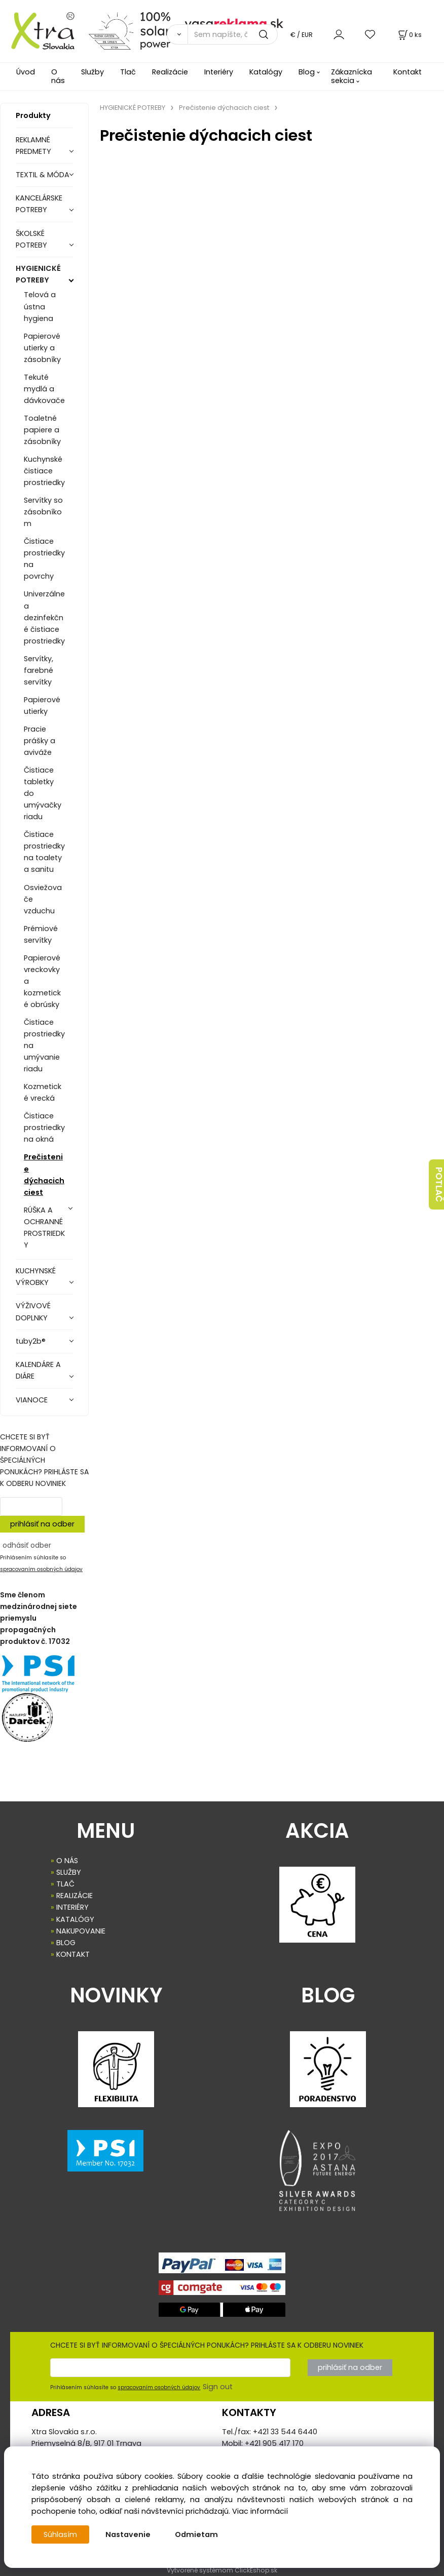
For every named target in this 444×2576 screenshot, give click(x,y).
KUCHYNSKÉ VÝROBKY (36, 1276)
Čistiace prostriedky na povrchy (44, 558)
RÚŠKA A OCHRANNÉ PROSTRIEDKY (44, 1227)
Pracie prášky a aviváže (39, 740)
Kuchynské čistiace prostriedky (44, 471)
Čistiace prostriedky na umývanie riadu (44, 1045)
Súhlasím (60, 2534)
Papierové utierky (42, 705)
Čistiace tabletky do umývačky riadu (42, 793)
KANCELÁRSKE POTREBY (39, 204)
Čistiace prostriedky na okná (44, 1127)
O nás (58, 76)
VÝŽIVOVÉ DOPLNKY (33, 1311)
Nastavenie (128, 2534)
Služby (92, 72)
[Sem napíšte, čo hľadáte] (233, 34)
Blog (307, 72)
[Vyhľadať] (177, 34)
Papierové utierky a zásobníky (42, 348)
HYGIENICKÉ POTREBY (38, 274)
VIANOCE (32, 1400)
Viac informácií (260, 2511)
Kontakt (407, 72)
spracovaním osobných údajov (41, 1569)
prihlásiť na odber (42, 1524)
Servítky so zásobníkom (43, 512)
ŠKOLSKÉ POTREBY (31, 239)
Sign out (218, 2387)
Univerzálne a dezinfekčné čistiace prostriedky (44, 617)
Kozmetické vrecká (42, 1092)
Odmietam (196, 2534)
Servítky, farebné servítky (38, 670)
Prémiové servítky (41, 934)
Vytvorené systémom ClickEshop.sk (222, 2570)
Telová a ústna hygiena (40, 306)
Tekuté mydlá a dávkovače (44, 389)
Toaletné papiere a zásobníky (42, 430)
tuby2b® (31, 1341)
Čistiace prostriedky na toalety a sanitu (44, 851)
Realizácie (170, 72)
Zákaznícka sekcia (351, 76)
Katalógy (265, 72)
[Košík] (409, 34)
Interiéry (218, 72)
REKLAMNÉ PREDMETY (33, 145)
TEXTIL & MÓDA (42, 175)
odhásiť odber (27, 1545)
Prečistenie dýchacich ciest (44, 1174)
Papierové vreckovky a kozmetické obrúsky (42, 981)
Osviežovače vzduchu (43, 899)
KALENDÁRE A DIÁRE (38, 1370)
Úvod (25, 72)
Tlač (128, 72)
